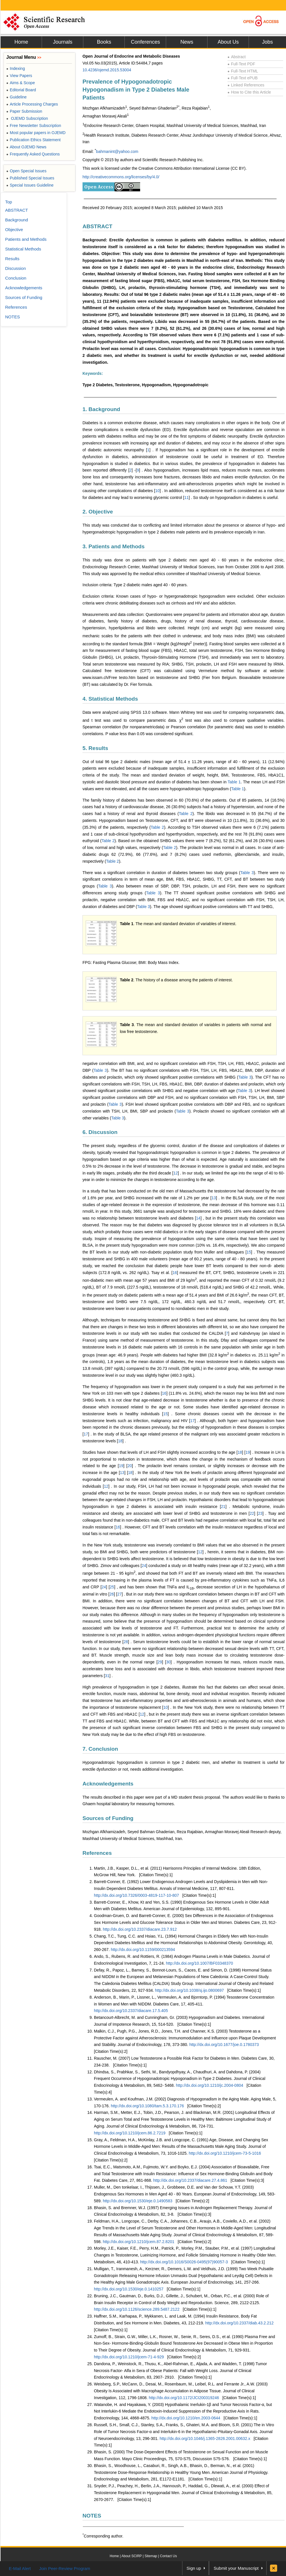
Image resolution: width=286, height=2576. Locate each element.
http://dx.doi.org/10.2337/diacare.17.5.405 (131, 2010)
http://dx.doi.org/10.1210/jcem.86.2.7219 (130, 2133)
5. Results (95, 748)
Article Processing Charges (32, 104)
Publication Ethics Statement (33, 140)
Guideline (16, 97)
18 (120, 1441)
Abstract (236, 56)
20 (129, 1465)
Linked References (245, 85)
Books (104, 42)
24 (144, 1565)
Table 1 (234, 782)
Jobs (267, 42)
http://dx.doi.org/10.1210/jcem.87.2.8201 (138, 2241)
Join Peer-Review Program (64, 2568)
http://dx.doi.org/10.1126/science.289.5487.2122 (137, 2309)
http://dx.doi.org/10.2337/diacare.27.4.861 (190, 2180)
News (186, 42)
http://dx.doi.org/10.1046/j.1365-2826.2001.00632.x (205, 2438)
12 (175, 1173)
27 (119, 1594)
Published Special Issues (30, 178)
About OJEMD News (26, 147)
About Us (228, 42)
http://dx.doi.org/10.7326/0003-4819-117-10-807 (136, 1895)
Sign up (194, 2568)
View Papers (19, 75)
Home (21, 42)
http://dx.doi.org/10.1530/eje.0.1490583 (137, 2201)
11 (186, 497)
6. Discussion (100, 1132)
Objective (14, 229)
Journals (62, 42)
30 (168, 1662)
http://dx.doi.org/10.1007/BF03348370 (199, 1963)
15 (249, 1252)
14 (198, 1218)
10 (157, 490)
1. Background (101, 409)
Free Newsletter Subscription (33, 125)
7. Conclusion (100, 1749)
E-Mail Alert (20, 2568)
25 (112, 1587)
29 (160, 1662)
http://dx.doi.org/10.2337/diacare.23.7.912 (140, 1929)
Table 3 (247, 872)
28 (126, 1641)
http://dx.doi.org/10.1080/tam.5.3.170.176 (147, 2106)
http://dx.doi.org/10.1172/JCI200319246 (184, 2397)
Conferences (145, 42)
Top (8, 201)
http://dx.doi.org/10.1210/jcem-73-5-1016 (225, 2153)
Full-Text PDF (241, 64)
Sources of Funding (107, 1818)
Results (12, 258)
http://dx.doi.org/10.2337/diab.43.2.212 (239, 2323)
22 (252, 1513)
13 (214, 1198)
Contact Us (168, 2556)
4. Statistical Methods (110, 699)
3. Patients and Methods (113, 546)
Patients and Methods (26, 239)
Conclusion (15, 278)
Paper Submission (24, 111)
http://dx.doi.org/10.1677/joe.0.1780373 (224, 2044)
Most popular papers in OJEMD (36, 132)
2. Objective (97, 512)
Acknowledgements (107, 1784)
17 (192, 1420)
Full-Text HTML (242, 71)
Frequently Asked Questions (33, 154)
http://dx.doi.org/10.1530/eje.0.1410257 (129, 2289)
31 (107, 1675)
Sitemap (150, 2556)
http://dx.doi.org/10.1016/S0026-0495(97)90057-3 (184, 2262)
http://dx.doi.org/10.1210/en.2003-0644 (185, 2418)
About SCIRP (132, 2556)
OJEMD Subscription (27, 118)
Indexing (15, 68)
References (97, 1853)
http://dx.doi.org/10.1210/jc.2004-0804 (209, 2085)
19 (247, 1452)
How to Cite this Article (249, 92)
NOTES (91, 2516)
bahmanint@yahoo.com (117, 151)
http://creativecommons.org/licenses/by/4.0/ (120, 177)
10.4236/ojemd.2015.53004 (106, 70)
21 (223, 1506)
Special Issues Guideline (30, 185)
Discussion (15, 268)
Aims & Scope (20, 82)
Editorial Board (21, 90)
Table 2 (186, 813)
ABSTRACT (97, 226)
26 (111, 1594)
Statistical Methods (23, 248)
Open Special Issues (26, 171)
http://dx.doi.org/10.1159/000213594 (143, 1949)
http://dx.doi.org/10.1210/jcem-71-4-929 (129, 2357)
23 (260, 1513)
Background (16, 219)
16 (175, 1272)
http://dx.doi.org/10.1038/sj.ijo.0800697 (189, 1990)
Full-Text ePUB (242, 78)
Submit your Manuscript (236, 2568)
